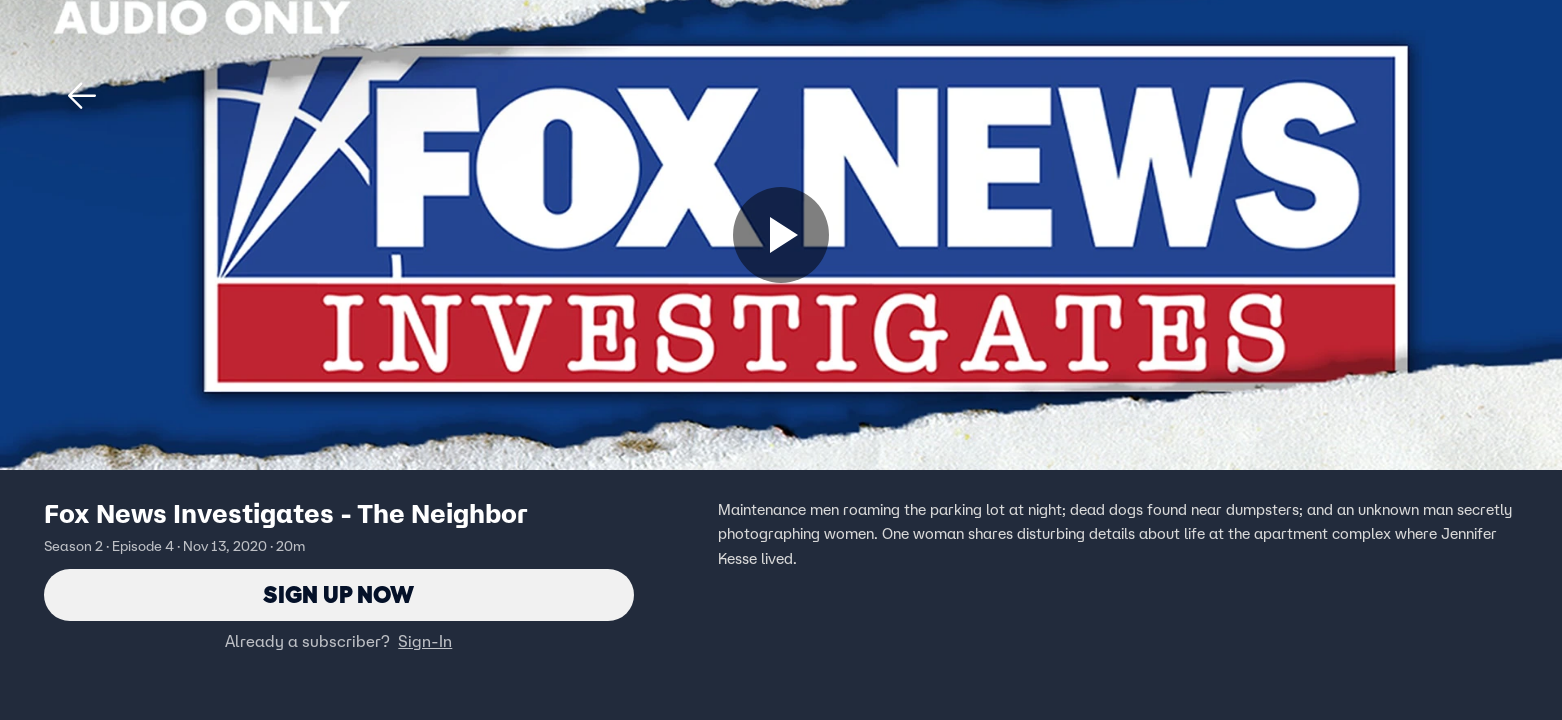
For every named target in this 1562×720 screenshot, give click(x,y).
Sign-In (425, 641)
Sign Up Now (338, 594)
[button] (82, 96)
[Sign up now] (781, 235)
